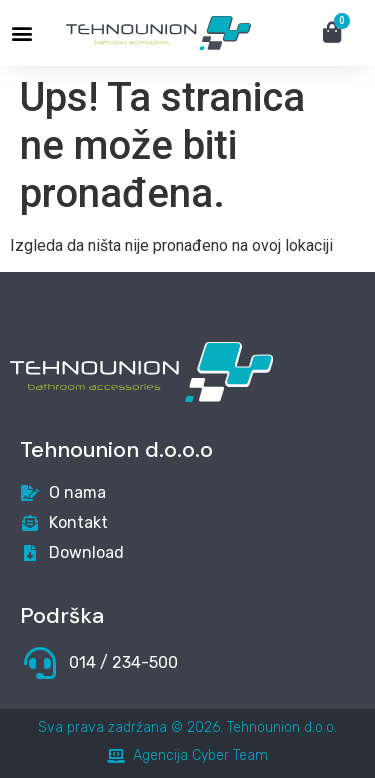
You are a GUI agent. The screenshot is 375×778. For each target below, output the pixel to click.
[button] (21, 33)
